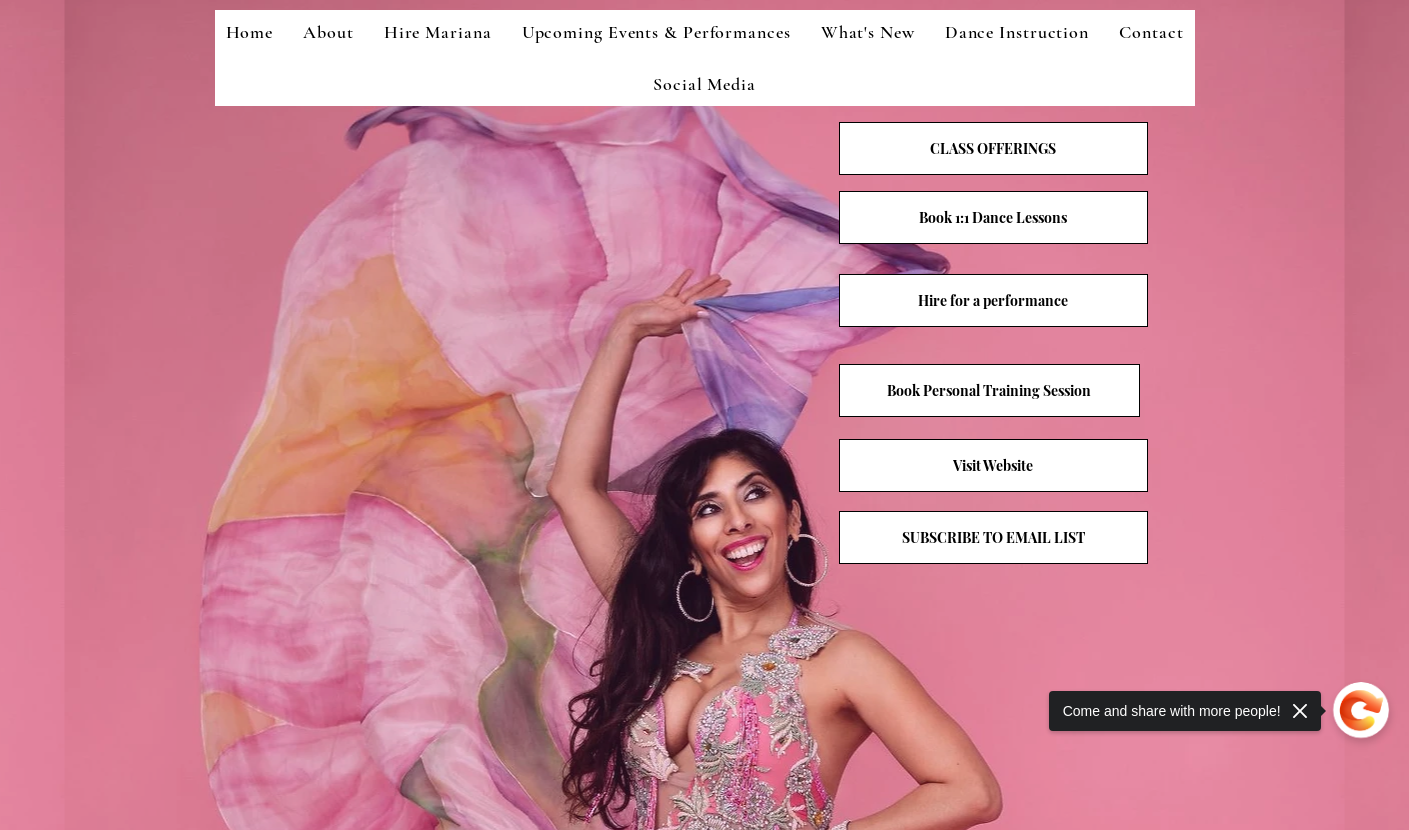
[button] (993, 537)
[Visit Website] (993, 465)
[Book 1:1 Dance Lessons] (993, 217)
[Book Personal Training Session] (989, 390)
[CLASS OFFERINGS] (993, 148)
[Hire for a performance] (993, 300)
